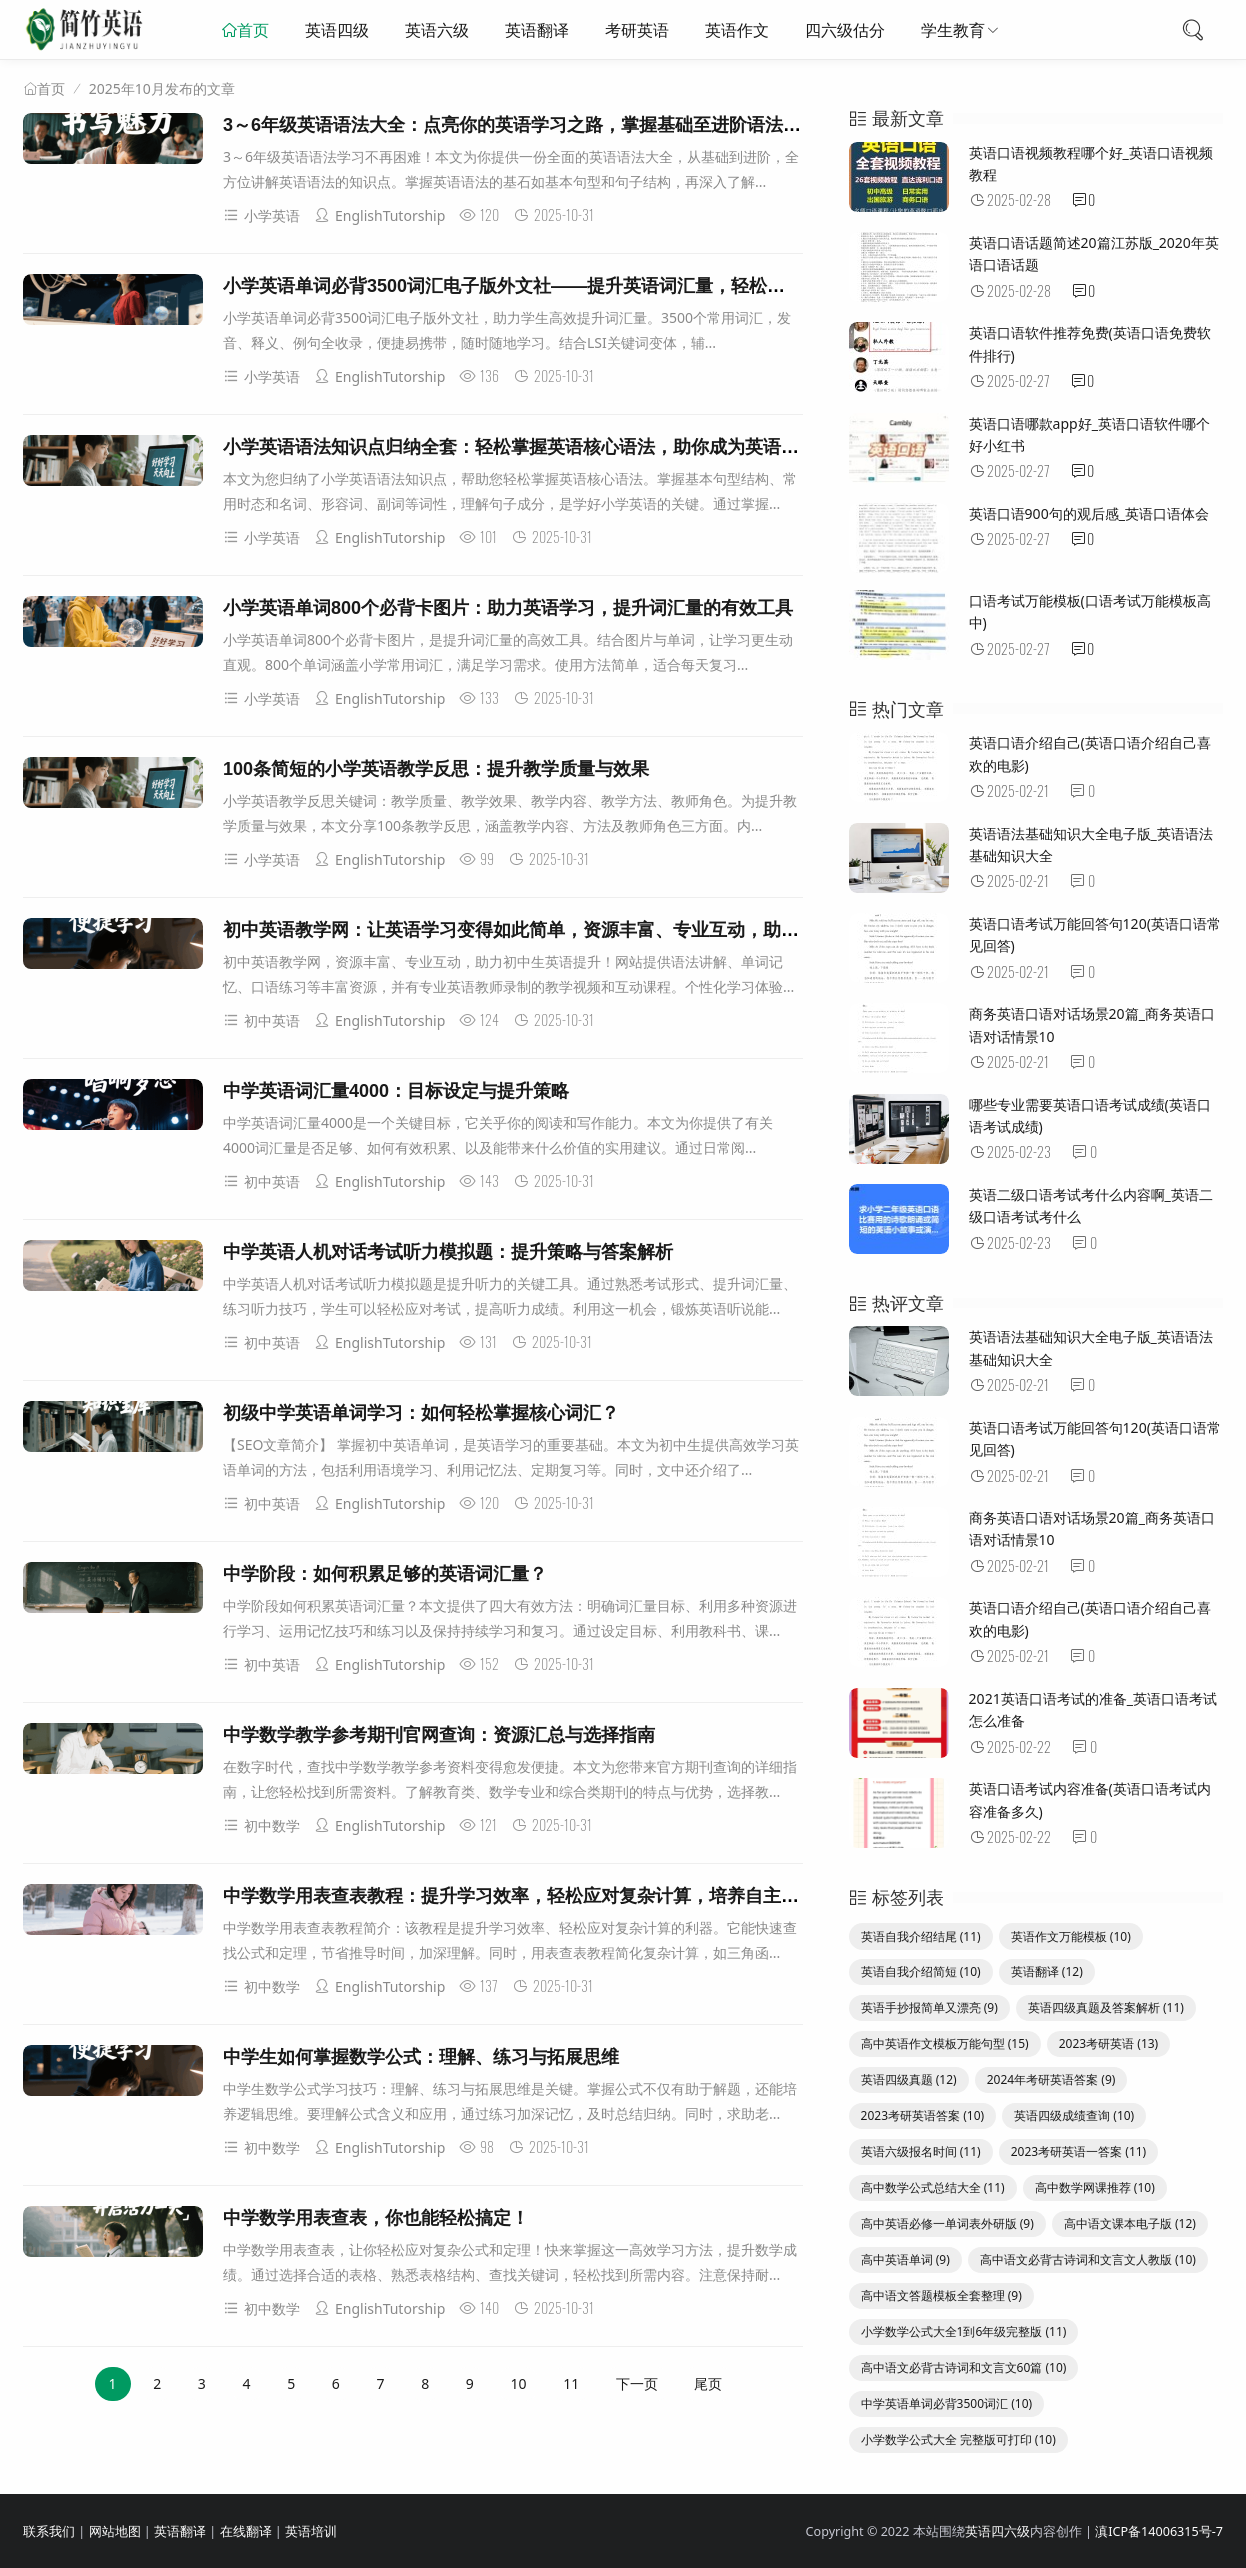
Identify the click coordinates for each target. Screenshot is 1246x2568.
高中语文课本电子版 (1130, 2223)
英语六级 (437, 30)
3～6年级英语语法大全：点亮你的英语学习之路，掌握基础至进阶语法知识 (521, 125)
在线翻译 (246, 2531)
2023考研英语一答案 (1079, 2151)
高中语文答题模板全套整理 (941, 2295)
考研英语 (637, 30)
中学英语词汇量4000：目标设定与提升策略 (396, 1091)
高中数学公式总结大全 (933, 2187)
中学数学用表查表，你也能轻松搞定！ (376, 2218)
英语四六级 (997, 2531)
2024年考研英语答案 (1051, 2079)
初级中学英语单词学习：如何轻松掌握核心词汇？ (421, 1413)
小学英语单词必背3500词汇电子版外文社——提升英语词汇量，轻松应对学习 (531, 286)
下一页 (637, 2383)
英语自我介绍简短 (921, 1971)
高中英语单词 (905, 2259)
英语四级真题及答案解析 (1106, 2007)
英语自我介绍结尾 (921, 1936)
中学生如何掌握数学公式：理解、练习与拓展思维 (421, 2057)
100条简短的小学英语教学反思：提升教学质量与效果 (436, 769)
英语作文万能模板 (1071, 1936)
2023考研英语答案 (923, 2115)
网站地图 (115, 2531)
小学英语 (261, 215)
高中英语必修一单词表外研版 (947, 2223)
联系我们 (49, 2531)
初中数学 (261, 1825)
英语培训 (311, 2531)
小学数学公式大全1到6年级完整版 (964, 2331)
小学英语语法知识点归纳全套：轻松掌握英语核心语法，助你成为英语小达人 (529, 447)
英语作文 (737, 30)
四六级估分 (845, 30)
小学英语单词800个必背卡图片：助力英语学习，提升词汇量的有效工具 (508, 608)
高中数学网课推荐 (1095, 2187)
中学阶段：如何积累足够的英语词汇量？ (385, 1574)
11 (571, 2383)
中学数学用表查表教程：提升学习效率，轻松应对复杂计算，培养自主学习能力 (538, 1896)
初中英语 (261, 1020)
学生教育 (953, 30)
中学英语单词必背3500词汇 (947, 2403)
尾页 (708, 2383)
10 (518, 2383)
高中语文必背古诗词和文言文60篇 (964, 2367)
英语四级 (337, 30)
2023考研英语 (1109, 2043)
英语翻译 (537, 30)
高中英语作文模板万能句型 (945, 2043)
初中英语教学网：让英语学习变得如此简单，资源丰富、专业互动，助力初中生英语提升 (574, 930)
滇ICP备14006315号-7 (1159, 2531)
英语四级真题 (909, 2079)
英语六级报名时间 (921, 2151)
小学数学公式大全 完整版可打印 (958, 2439)
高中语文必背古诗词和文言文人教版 (1088, 2259)
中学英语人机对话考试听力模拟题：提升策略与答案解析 (448, 1252)
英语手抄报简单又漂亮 (929, 2007)
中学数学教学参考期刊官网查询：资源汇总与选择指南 (439, 1735)
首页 (253, 30)
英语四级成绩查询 (1074, 2115)
